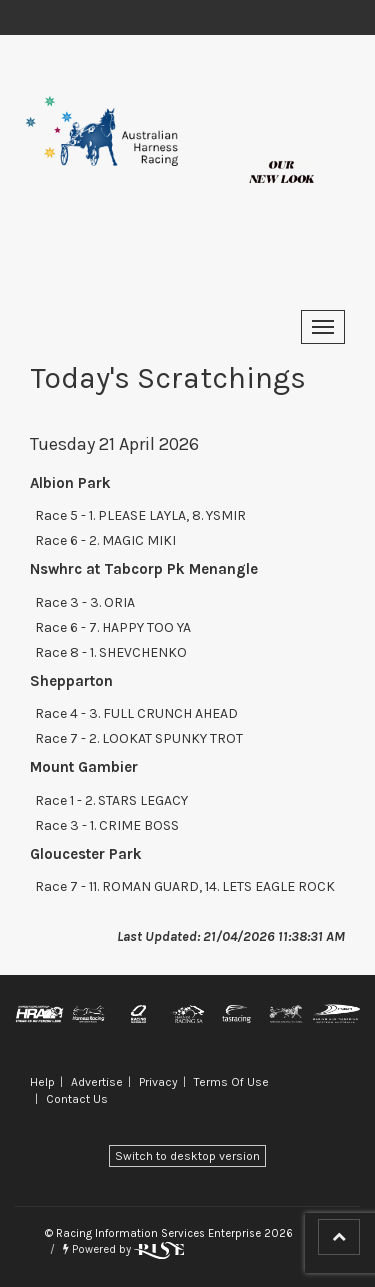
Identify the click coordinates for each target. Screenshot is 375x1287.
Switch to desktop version (187, 1156)
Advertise (97, 1082)
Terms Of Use (231, 1082)
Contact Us (77, 1099)
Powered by (123, 1249)
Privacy (158, 1082)
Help (42, 1082)
